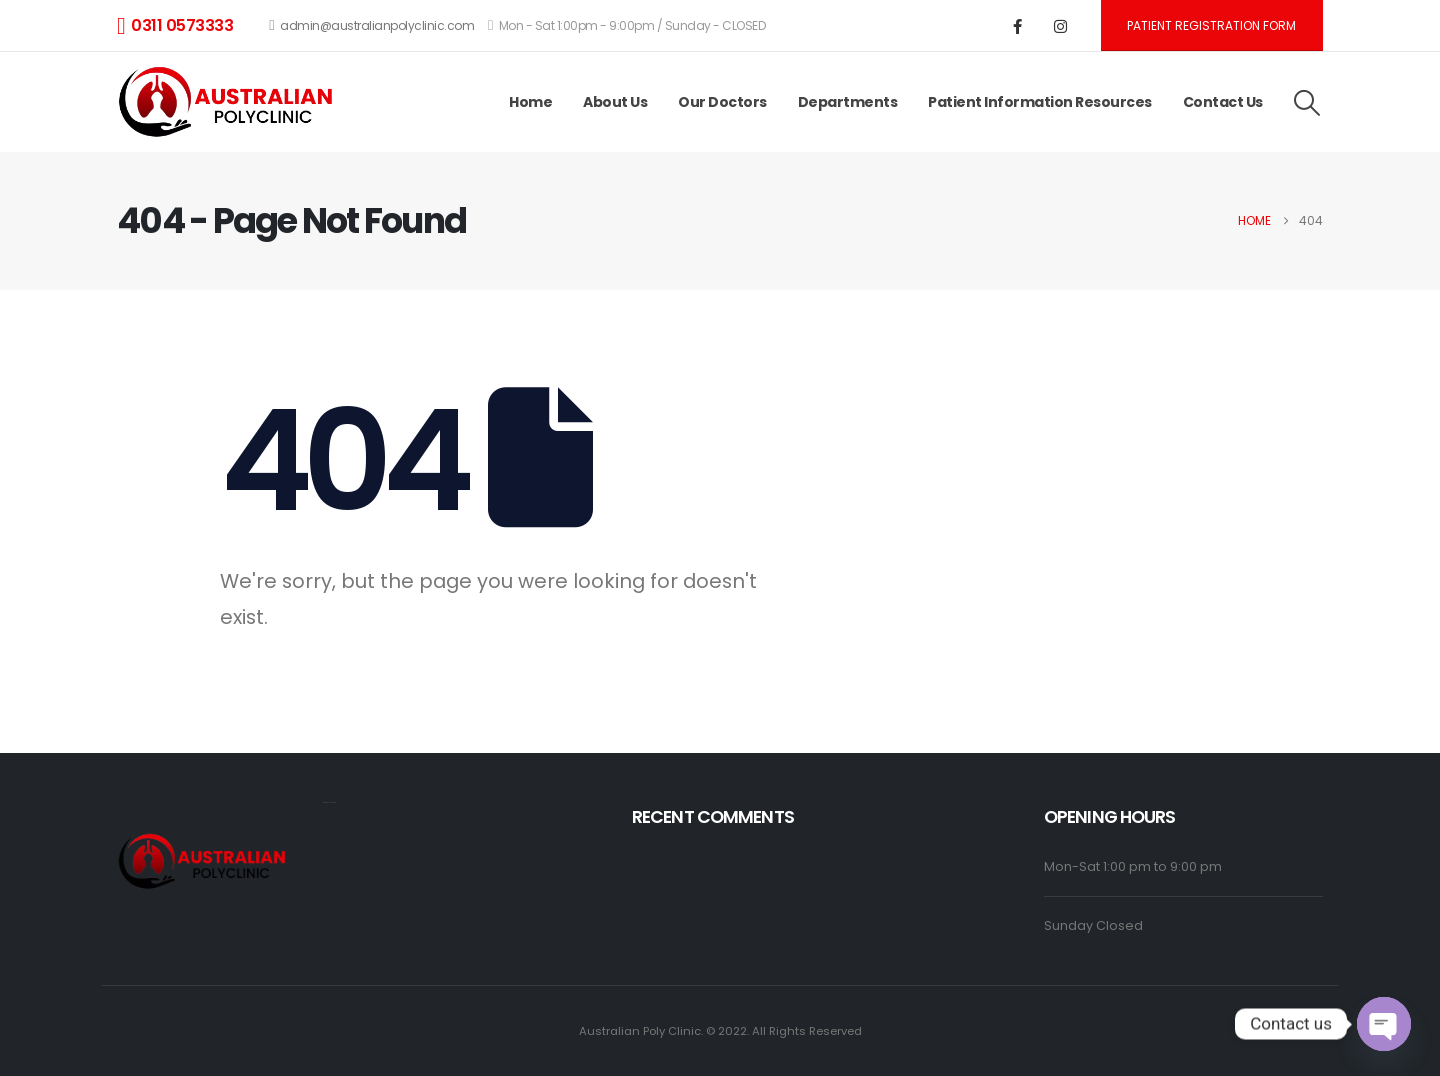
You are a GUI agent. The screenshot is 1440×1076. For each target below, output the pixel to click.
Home (530, 102)
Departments (848, 102)
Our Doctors (722, 102)
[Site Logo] (229, 102)
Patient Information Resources (1040, 102)
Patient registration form (1211, 25)
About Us (615, 102)
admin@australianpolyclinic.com (371, 25)
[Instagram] (1061, 26)
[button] (1307, 103)
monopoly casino (329, 802)
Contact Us (1223, 102)
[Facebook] (1018, 26)
